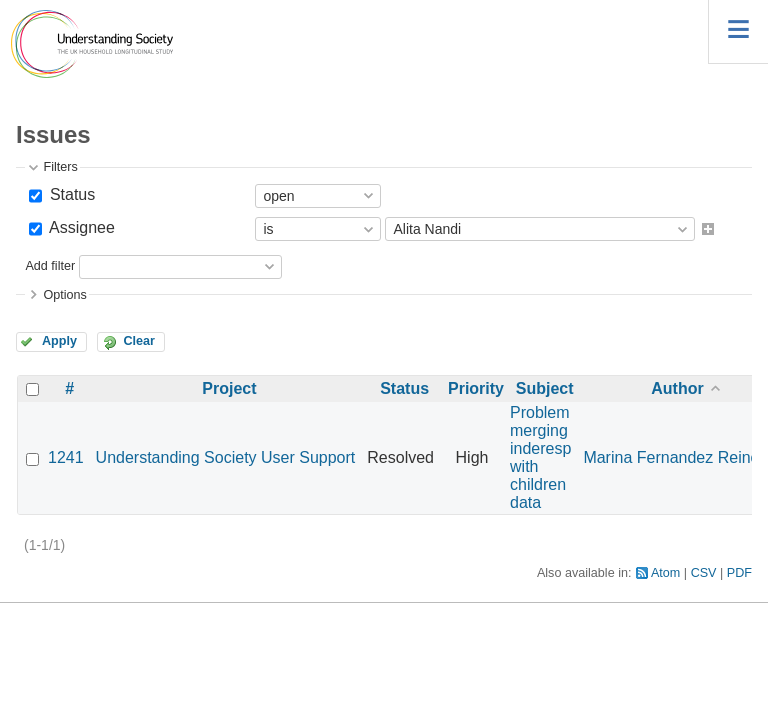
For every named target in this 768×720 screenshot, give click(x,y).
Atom (665, 573)
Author (677, 388)
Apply (59, 341)
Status (70, 194)
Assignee (79, 227)
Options (64, 295)
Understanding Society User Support (226, 457)
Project (229, 388)
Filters (60, 167)
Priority (476, 388)
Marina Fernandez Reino (671, 457)
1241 (66, 457)
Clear (139, 341)
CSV (704, 573)
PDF (739, 573)
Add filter (50, 266)
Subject (545, 388)
